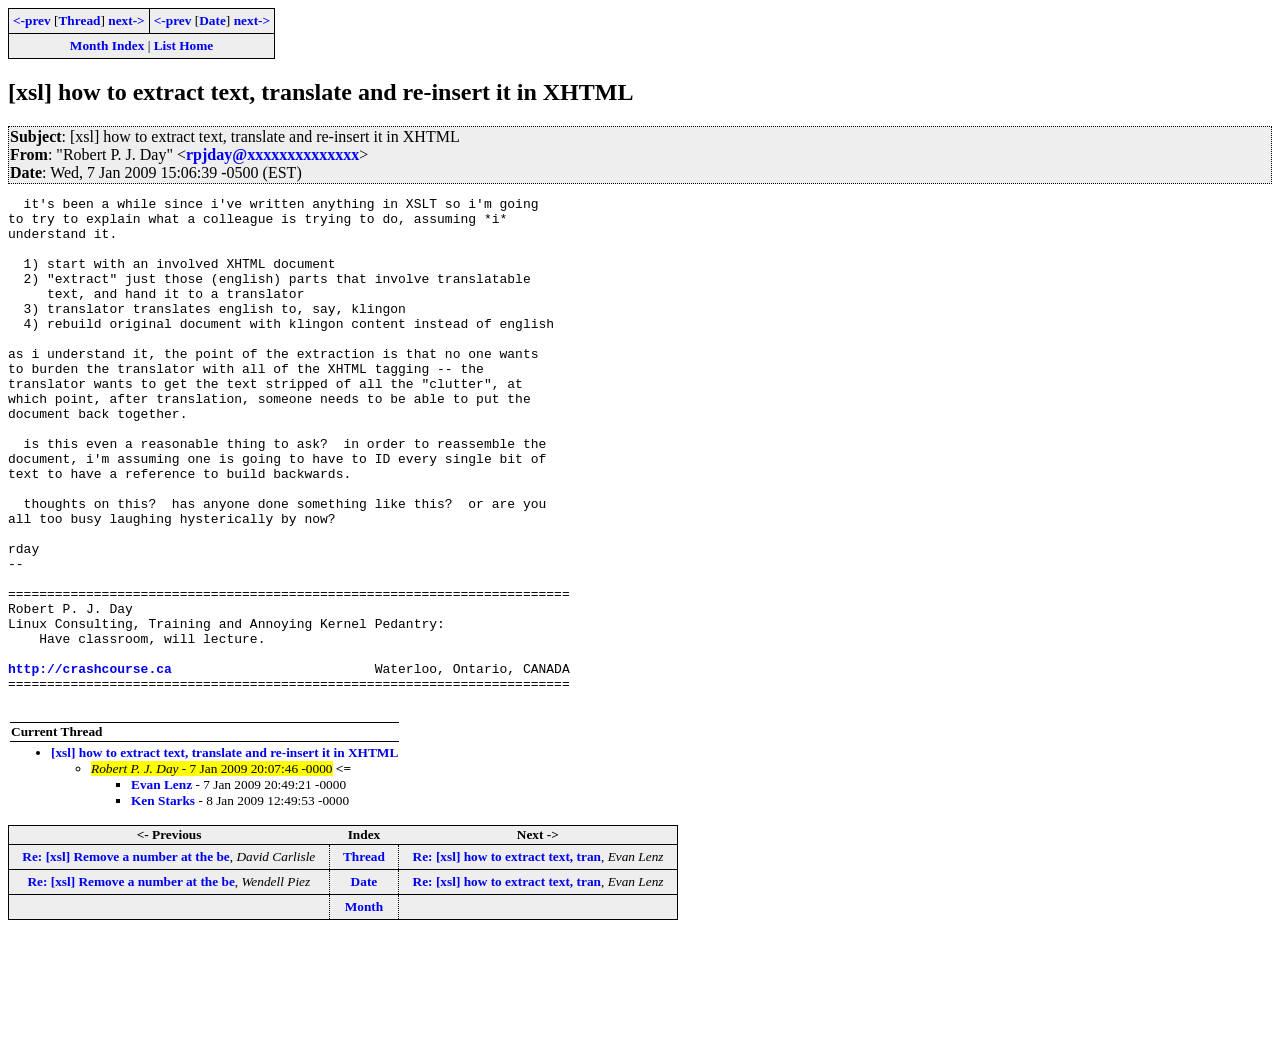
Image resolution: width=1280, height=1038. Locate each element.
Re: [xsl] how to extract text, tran (507, 958)
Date (212, 20)
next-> (126, 20)
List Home (184, 45)
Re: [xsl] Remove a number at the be (125, 958)
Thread (79, 20)
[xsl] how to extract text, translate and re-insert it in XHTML (224, 854)
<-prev (32, 20)
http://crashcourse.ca (90, 764)
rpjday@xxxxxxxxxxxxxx (272, 154)
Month (364, 1008)
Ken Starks (163, 902)
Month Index (107, 45)
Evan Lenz (161, 886)
